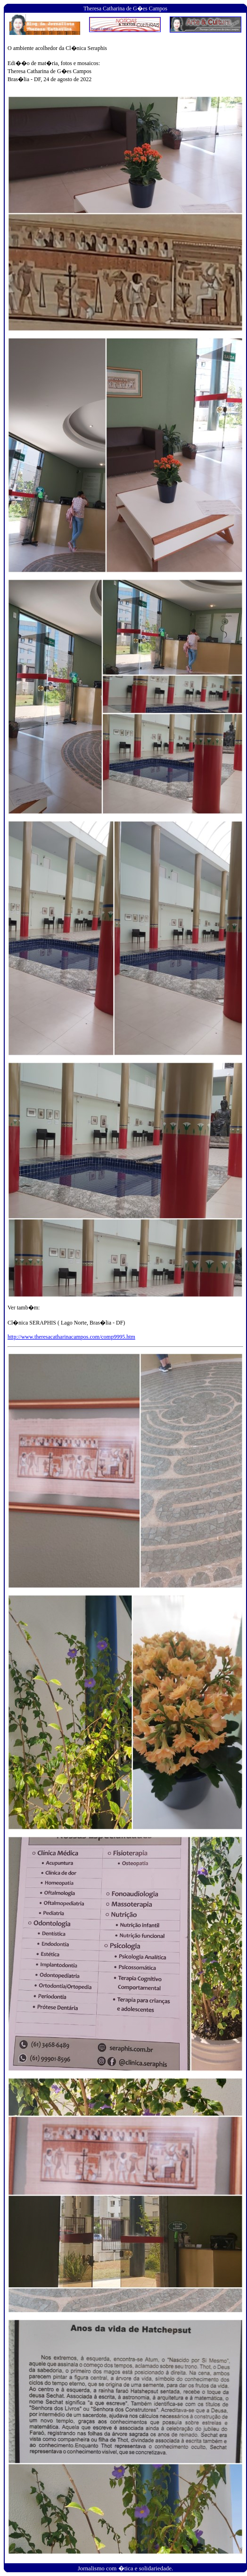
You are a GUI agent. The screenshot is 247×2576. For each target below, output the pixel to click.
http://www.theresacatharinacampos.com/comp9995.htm (71, 1337)
